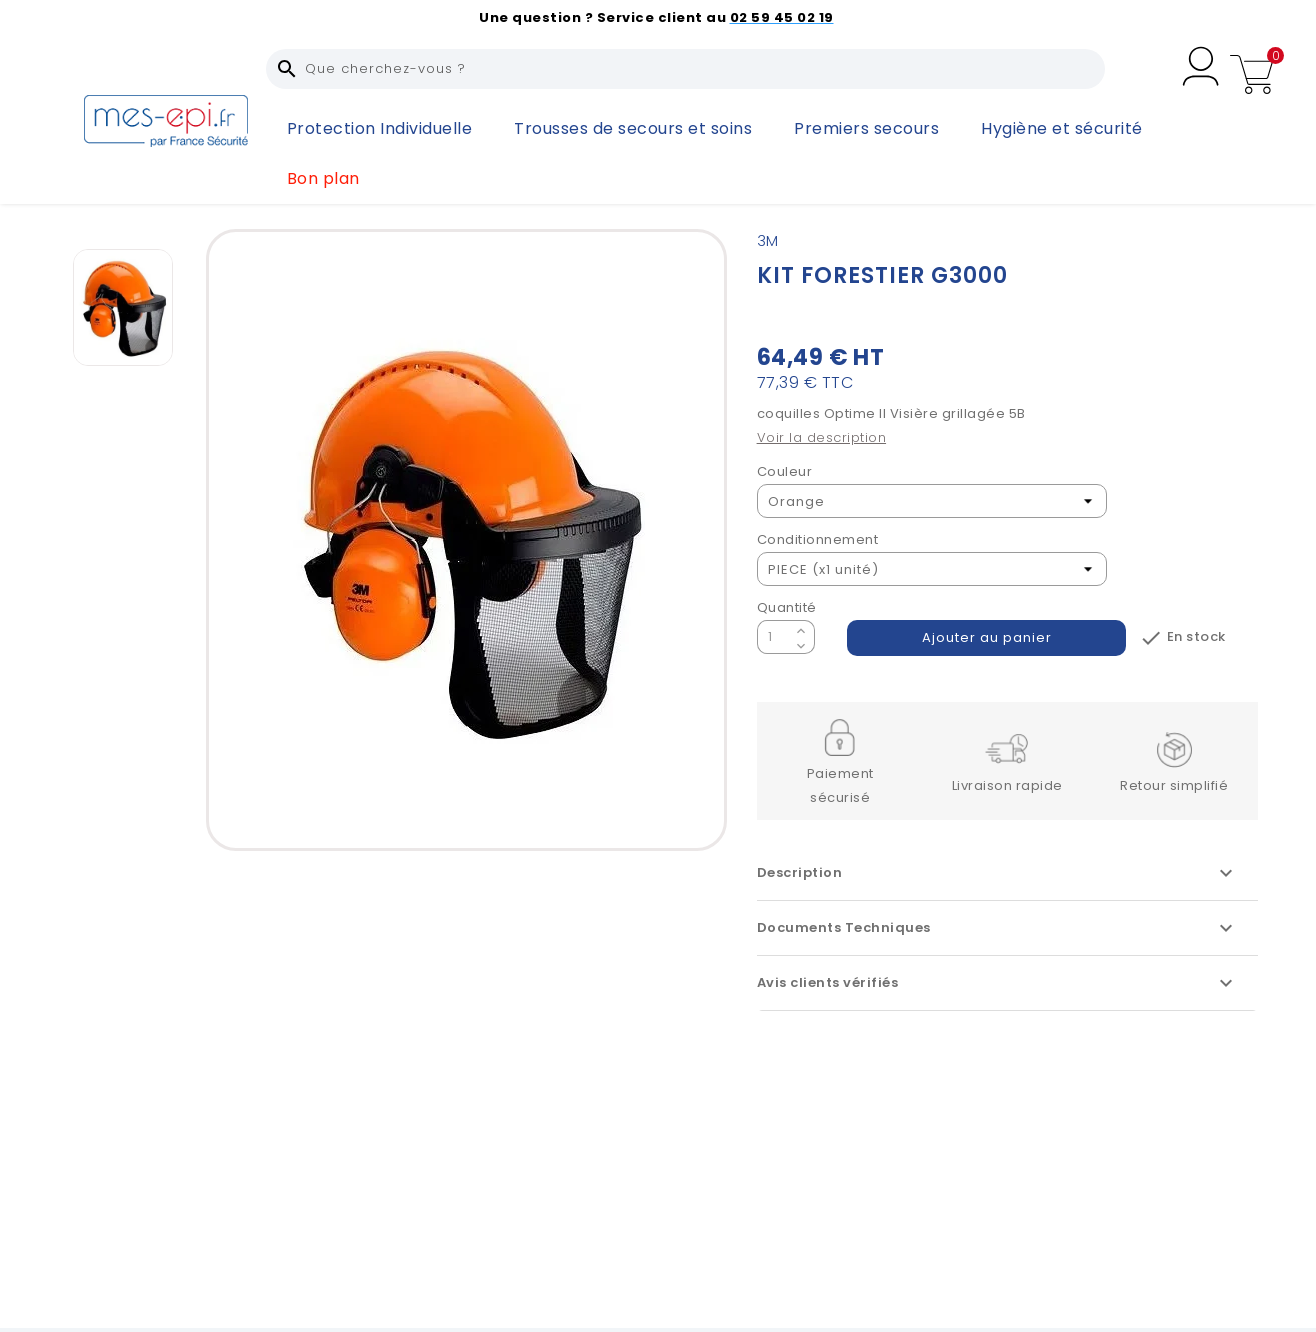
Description (997, 873)
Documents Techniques (997, 928)
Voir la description (822, 437)
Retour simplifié (1174, 785)
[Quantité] (774, 637)
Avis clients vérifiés (997, 983)
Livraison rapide (1007, 785)
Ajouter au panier (987, 637)
